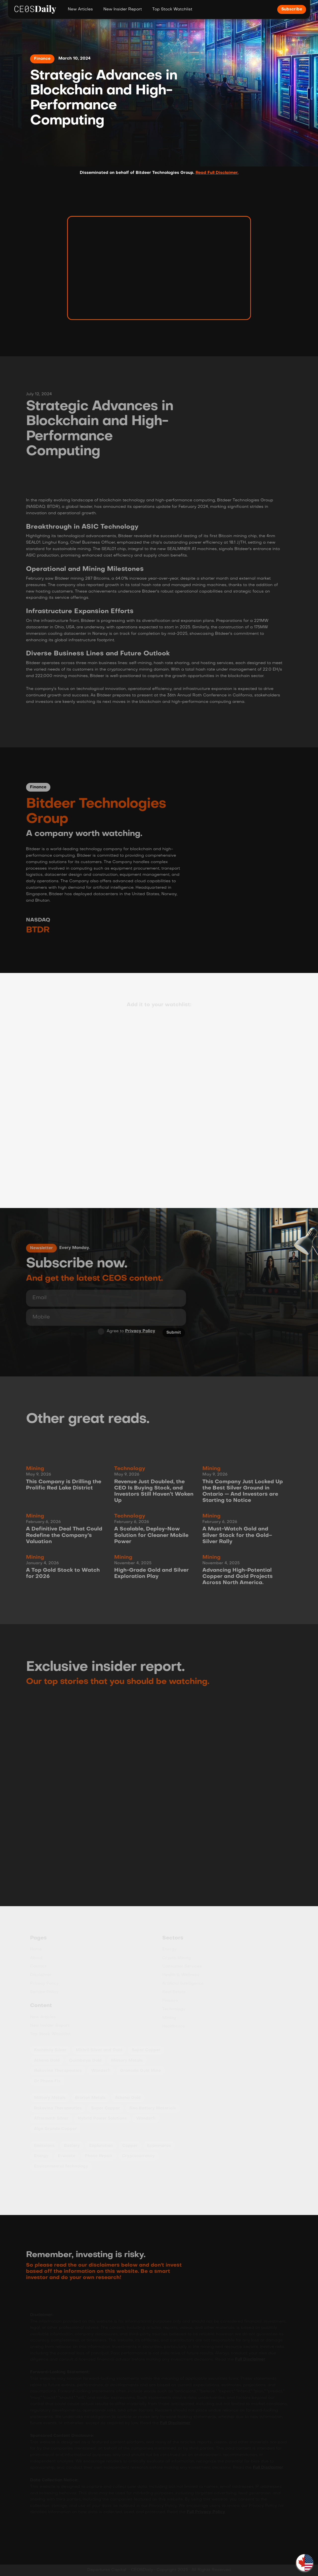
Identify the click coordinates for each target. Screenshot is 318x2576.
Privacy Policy (138, 1331)
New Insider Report (122, 9)
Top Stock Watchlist (172, 9)
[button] (304, 2562)
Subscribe (291, 9)
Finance (42, 59)
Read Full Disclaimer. (217, 173)
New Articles (80, 9)
